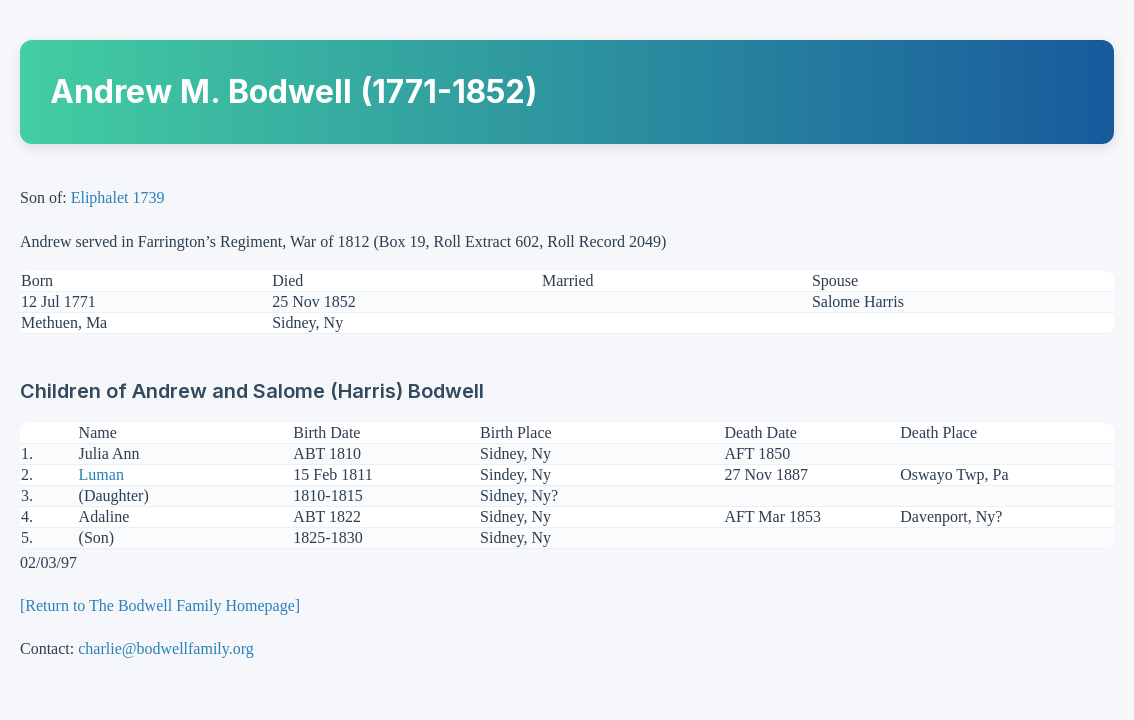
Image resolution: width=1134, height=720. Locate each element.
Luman (101, 474)
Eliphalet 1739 (118, 197)
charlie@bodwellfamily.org (166, 648)
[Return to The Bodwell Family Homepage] (160, 605)
